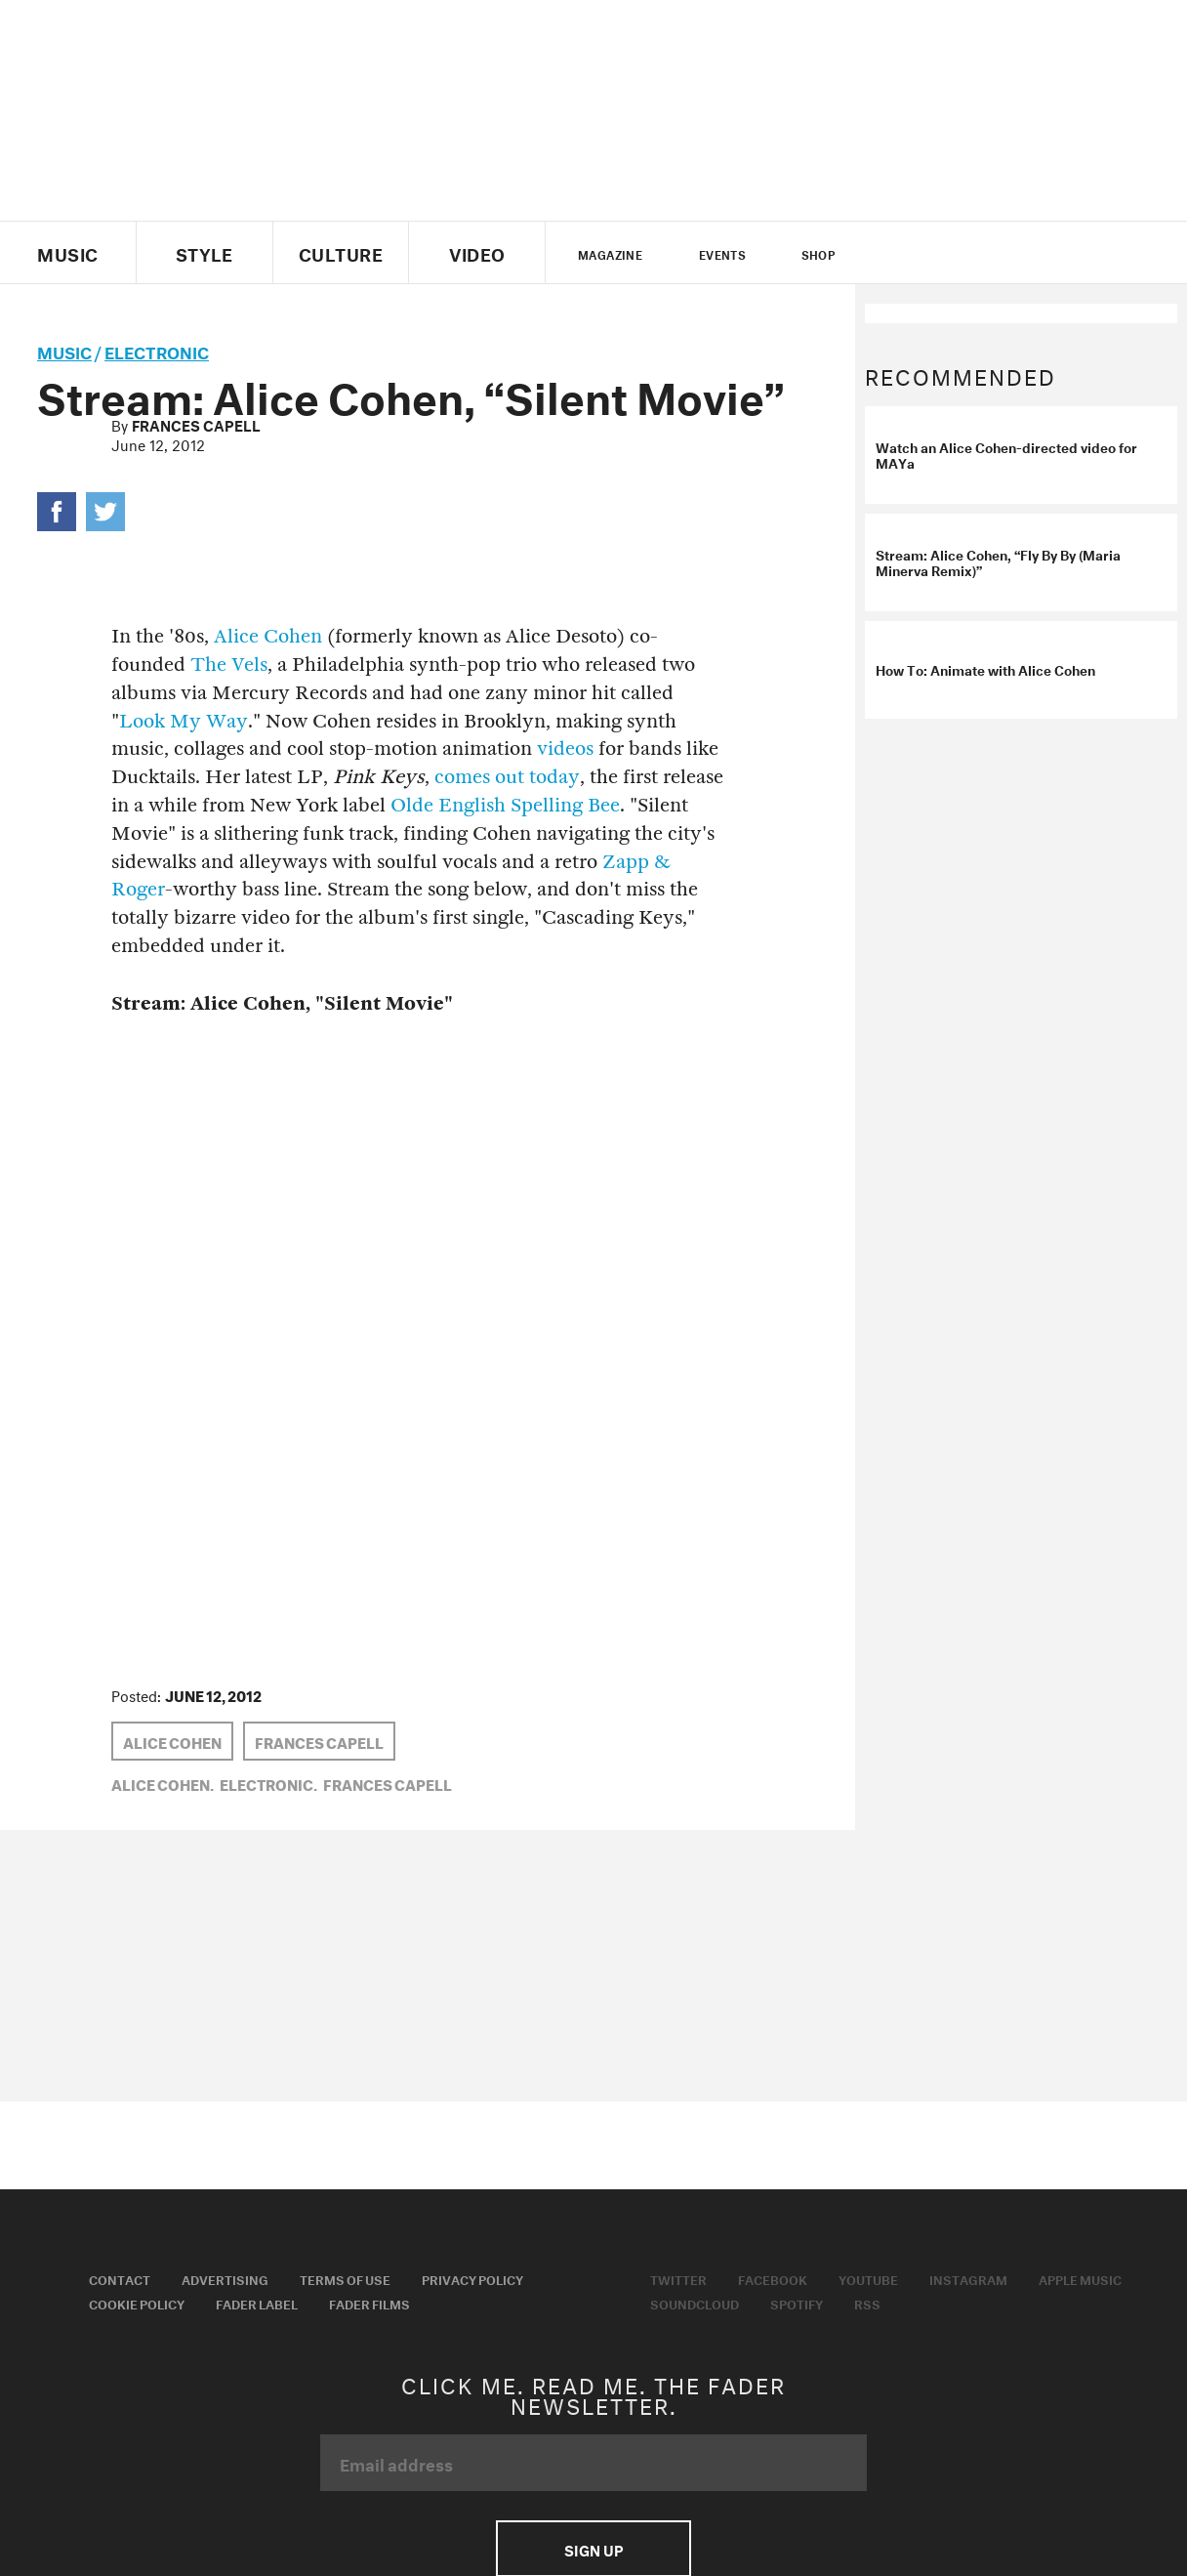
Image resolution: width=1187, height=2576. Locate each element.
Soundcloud (694, 2302)
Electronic (156, 350)
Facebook (772, 2278)
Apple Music (1080, 2278)
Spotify (796, 2302)
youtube (963, 253)
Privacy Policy (472, 2278)
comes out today (507, 777)
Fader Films (369, 2302)
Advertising (225, 2278)
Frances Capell (196, 424)
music (64, 350)
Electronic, (268, 1783)
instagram (996, 253)
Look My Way (183, 721)
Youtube (868, 2278)
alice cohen (172, 1741)
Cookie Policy (136, 2302)
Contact (119, 2278)
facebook (929, 253)
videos (565, 748)
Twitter (896, 253)
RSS (867, 2302)
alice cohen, (162, 1783)
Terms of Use (345, 2278)
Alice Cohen (268, 636)
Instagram (968, 2278)
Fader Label (257, 2302)
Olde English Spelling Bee (505, 805)
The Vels (228, 664)
